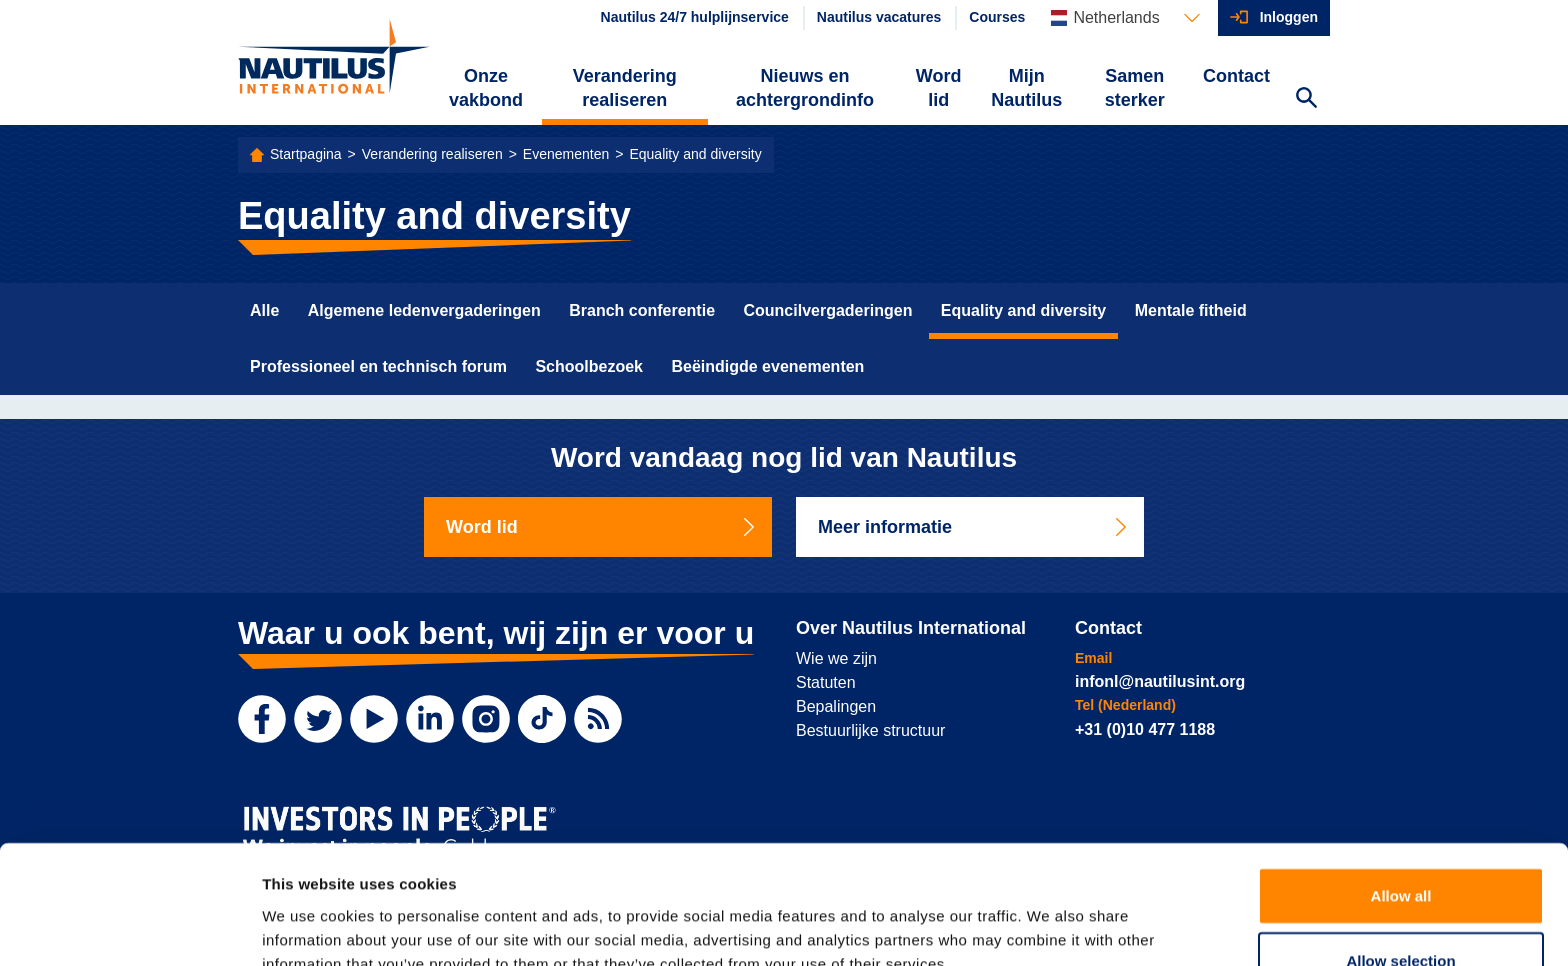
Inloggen (1289, 17)
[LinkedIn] (430, 719)
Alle (264, 310)
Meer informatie (974, 527)
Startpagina (306, 154)
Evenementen (566, 154)
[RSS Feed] (598, 719)
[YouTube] (374, 719)
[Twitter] (318, 719)
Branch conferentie (642, 310)
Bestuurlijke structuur (870, 730)
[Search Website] (1306, 100)
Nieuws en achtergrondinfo (805, 88)
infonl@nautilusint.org (1160, 681)
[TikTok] (542, 719)
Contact (1236, 76)
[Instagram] (486, 719)
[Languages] (1125, 18)
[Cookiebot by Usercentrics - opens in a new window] (129, 927)
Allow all (1401, 793)
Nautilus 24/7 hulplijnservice (695, 17)
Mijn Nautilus (1026, 88)
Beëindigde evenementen (767, 366)
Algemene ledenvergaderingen (424, 310)
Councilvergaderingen (827, 310)
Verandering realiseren (625, 88)
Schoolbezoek (589, 366)
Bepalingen (836, 706)
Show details (1049, 926)
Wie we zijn (836, 658)
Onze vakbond (486, 88)
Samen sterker (1135, 88)
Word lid (939, 88)
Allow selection (1400, 859)
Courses (997, 17)
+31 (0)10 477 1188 (1145, 729)
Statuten (826, 682)
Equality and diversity (695, 154)
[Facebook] (262, 719)
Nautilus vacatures (879, 17)
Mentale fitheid (1191, 310)
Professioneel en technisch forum (378, 366)
